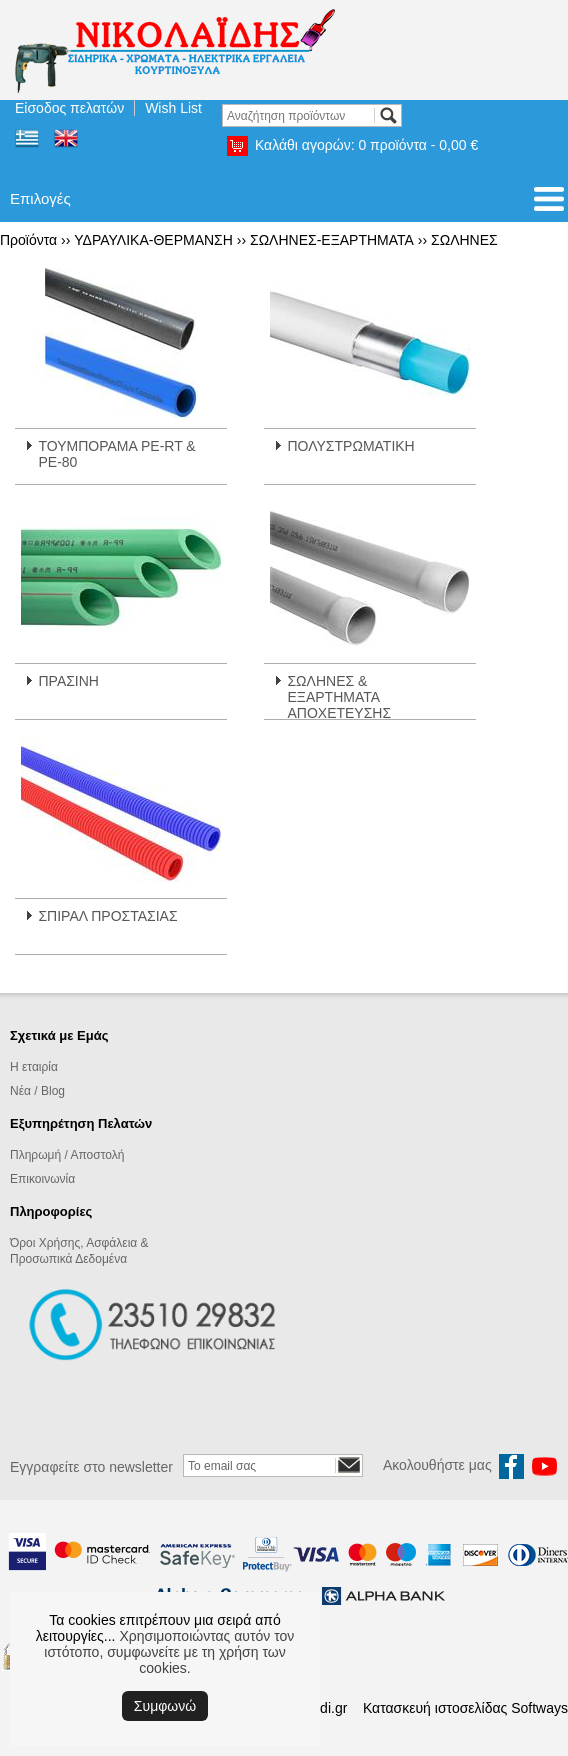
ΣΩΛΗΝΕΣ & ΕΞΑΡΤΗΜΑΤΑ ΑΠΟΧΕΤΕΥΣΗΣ (339, 697)
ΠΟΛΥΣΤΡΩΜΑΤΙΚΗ (350, 446)
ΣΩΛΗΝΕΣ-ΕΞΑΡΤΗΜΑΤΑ (332, 240)
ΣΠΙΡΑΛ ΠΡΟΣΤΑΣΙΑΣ (107, 916)
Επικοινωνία (42, 1179)
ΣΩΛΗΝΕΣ (464, 240)
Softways (539, 1708)
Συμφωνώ (165, 1706)
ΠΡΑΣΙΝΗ (68, 681)
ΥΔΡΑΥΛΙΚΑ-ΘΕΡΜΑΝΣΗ (153, 240)
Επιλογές (40, 198)
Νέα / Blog (37, 1091)
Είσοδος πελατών (69, 108)
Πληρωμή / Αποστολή (67, 1155)
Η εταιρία (34, 1067)
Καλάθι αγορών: (366, 145)
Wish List (173, 108)
